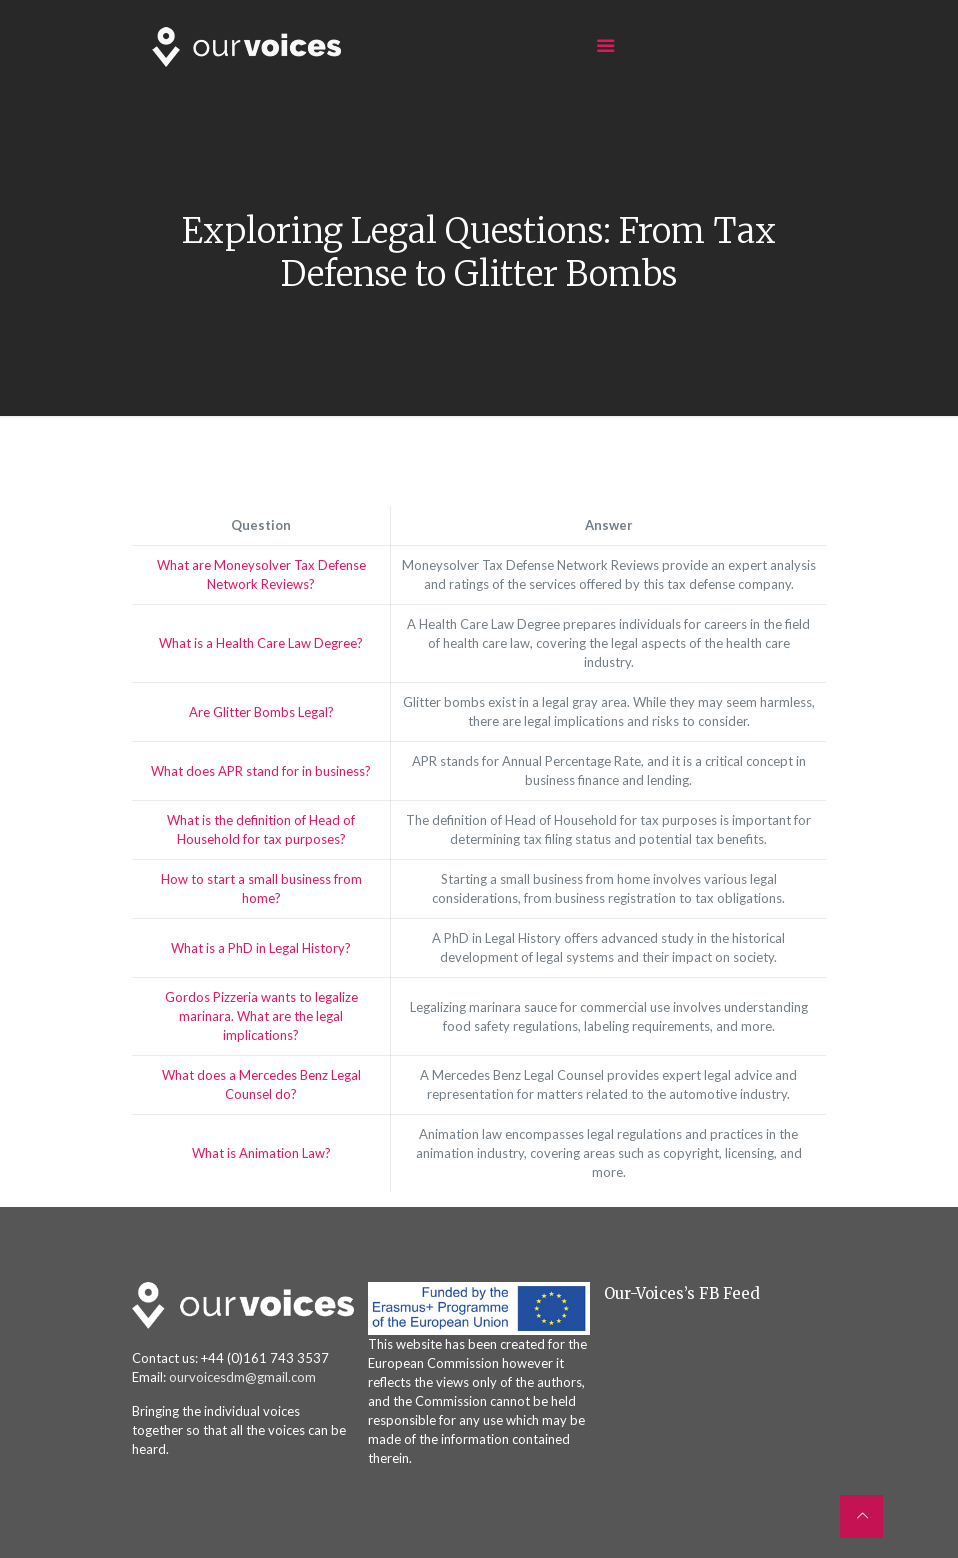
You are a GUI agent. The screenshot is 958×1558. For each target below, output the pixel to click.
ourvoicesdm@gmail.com (242, 1377)
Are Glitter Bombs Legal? (261, 712)
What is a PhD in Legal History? (261, 948)
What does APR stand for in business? (261, 771)
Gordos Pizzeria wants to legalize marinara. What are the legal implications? (261, 1016)
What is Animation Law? (261, 1153)
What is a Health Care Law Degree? (261, 643)
